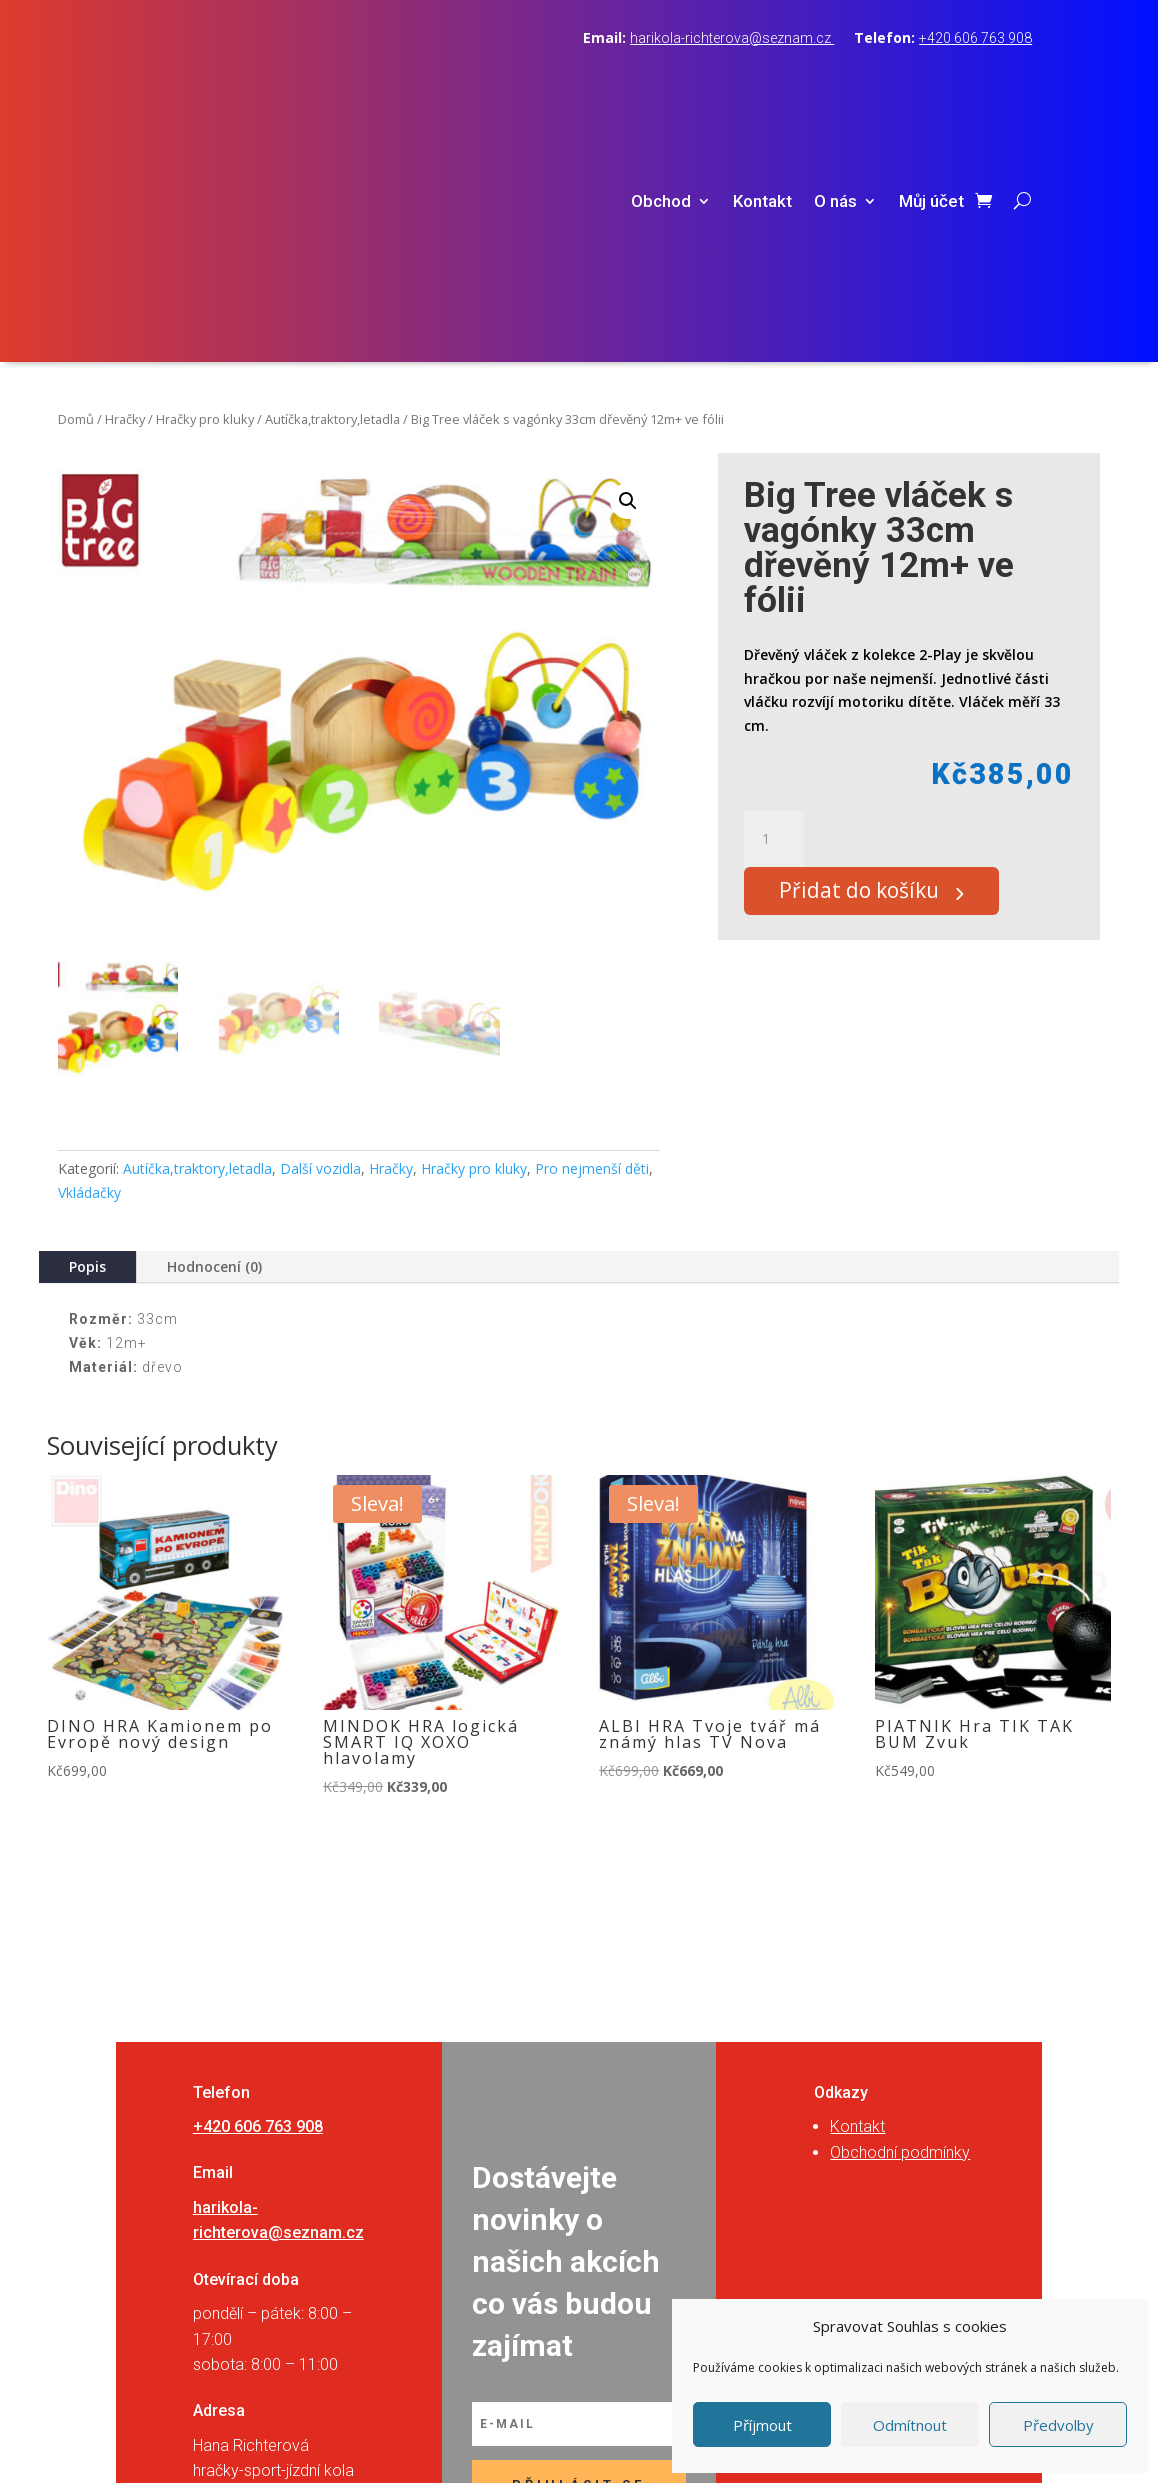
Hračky (125, 180)
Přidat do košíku (871, 656)
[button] (628, 262)
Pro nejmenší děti (592, 929)
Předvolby (1058, 2425)
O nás (835, 82)
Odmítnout (910, 2425)
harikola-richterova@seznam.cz (732, 38)
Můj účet (931, 82)
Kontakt (762, 82)
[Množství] (774, 600)
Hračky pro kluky (205, 180)
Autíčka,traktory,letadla (332, 180)
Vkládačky (89, 953)
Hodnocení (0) (214, 1027)
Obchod (661, 82)
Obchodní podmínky (900, 1912)
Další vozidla (320, 929)
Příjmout (762, 2425)
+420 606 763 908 (975, 38)
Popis (87, 1027)
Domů (76, 180)
